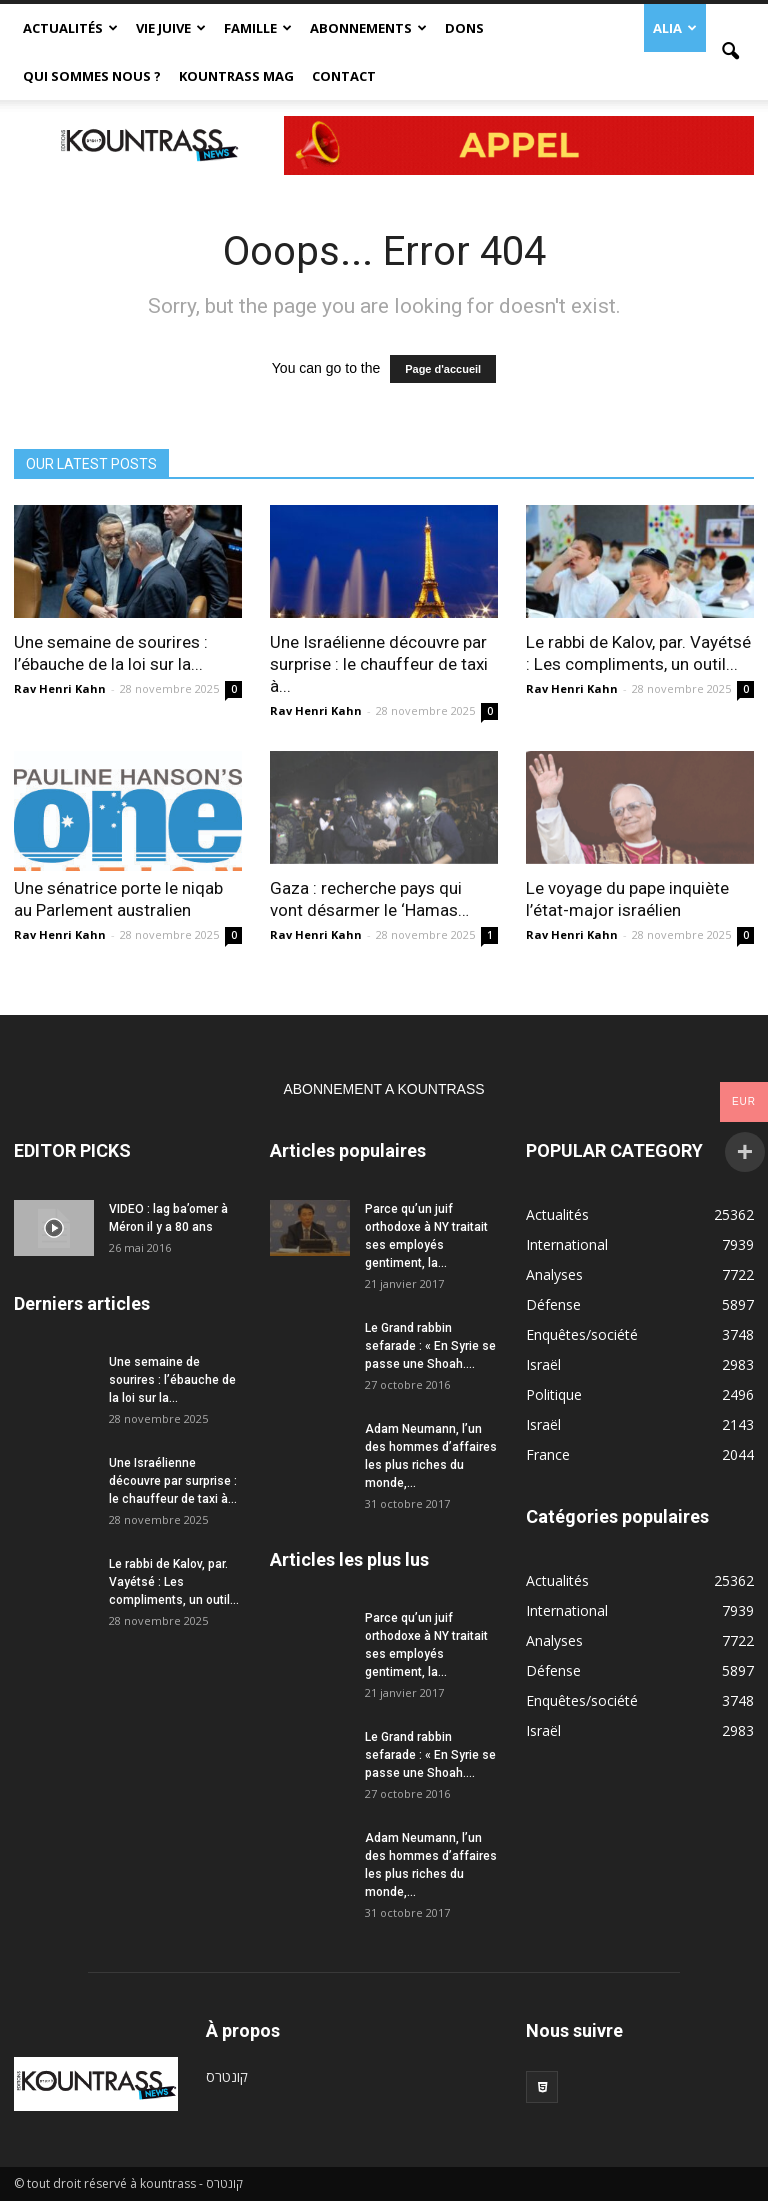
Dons (464, 28)
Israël (543, 1364)
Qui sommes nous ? (92, 76)
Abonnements (368, 28)
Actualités (70, 28)
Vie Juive (171, 28)
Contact (344, 76)
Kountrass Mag (236, 76)
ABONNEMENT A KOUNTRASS (383, 1089)
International (567, 1244)
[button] (730, 52)
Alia (675, 28)
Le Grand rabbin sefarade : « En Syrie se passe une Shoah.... (430, 1346)
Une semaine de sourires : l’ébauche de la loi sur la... (172, 1380)
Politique (554, 1394)
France (548, 1454)
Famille (258, 28)
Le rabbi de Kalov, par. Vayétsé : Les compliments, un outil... (174, 1582)
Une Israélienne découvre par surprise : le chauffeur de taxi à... (379, 664)
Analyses (554, 1274)
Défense (553, 1304)
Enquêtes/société (582, 1334)
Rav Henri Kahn (60, 688)
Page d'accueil (443, 369)
